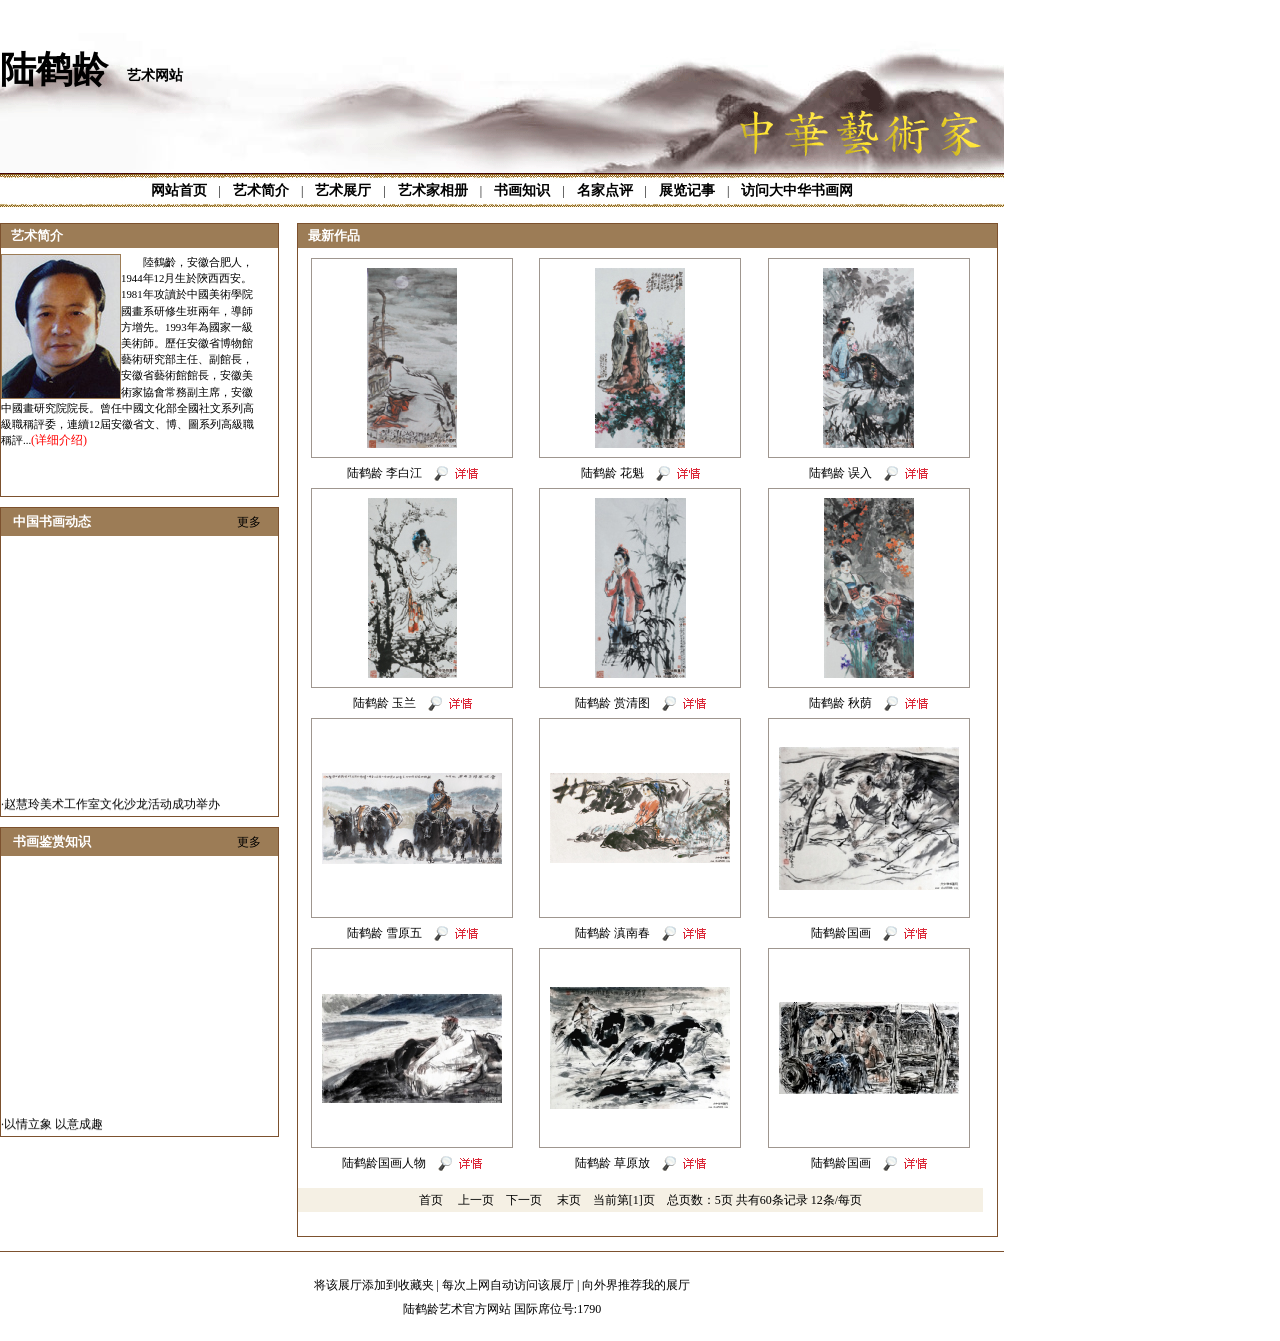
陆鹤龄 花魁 (612, 473)
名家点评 (605, 190)
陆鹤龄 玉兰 (384, 703)
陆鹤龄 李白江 (384, 473)
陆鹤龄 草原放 (612, 1163)
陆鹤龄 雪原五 (384, 933)
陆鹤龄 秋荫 (840, 703)
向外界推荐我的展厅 (636, 1285)
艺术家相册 (433, 190)
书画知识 (522, 190)
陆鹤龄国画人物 (384, 1163)
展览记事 (687, 190)
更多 (249, 522)
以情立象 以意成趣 (53, 1129)
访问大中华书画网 (797, 190)
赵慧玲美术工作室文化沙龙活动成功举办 (112, 809)
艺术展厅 (343, 190)
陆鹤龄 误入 (840, 473)
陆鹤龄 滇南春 (612, 933)
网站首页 (179, 190)
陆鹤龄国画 (841, 933)
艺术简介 (261, 190)
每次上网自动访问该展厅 (508, 1285)
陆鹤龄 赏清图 (612, 703)
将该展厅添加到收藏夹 (374, 1285)
